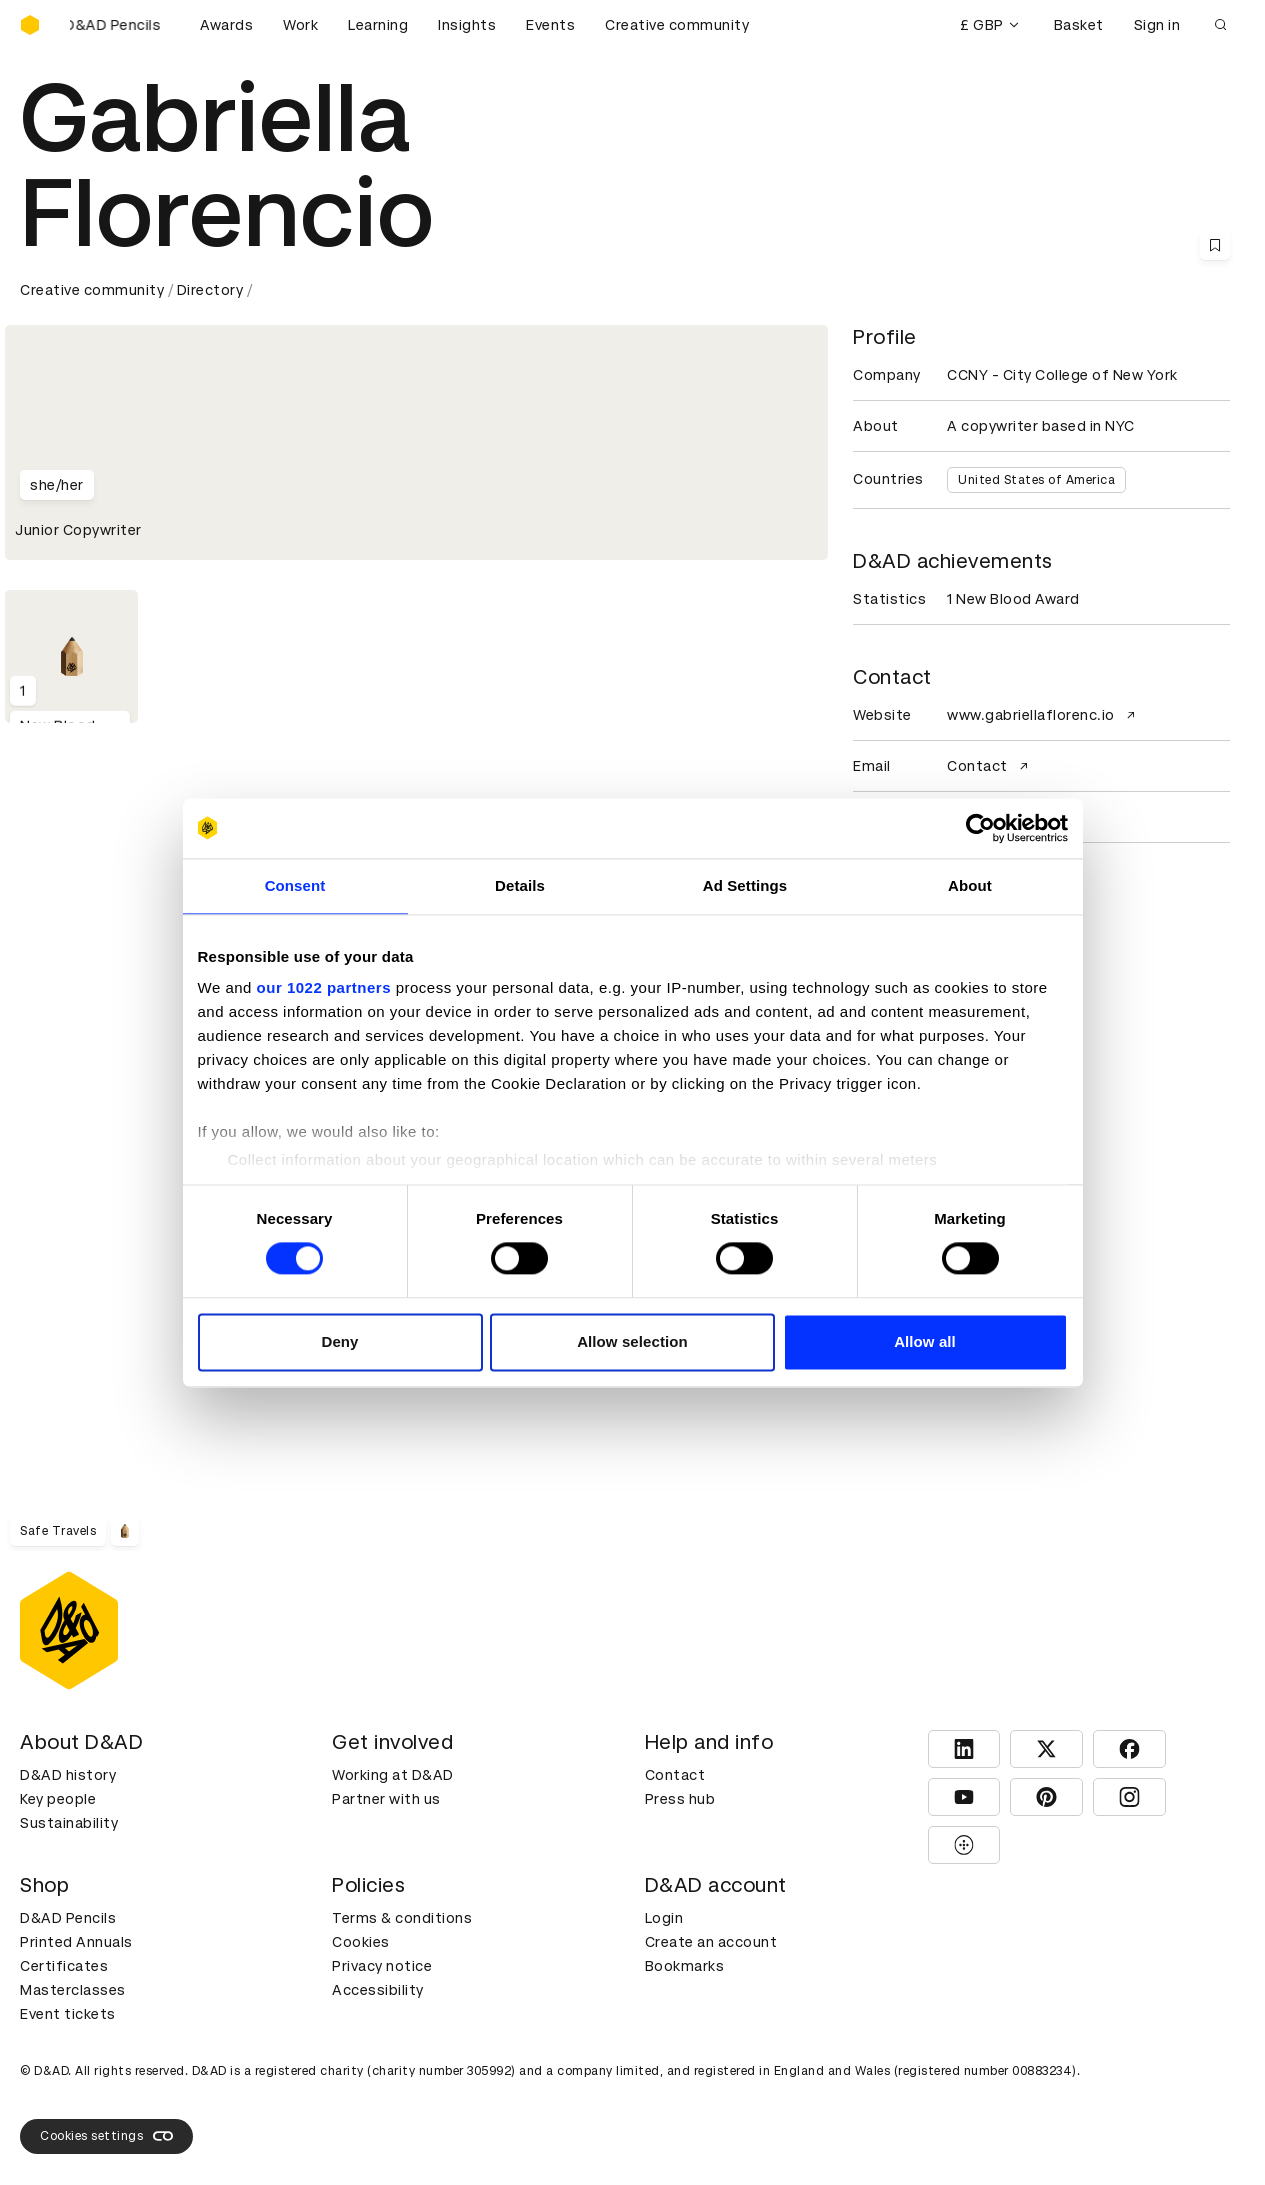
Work (300, 25)
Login (664, 1918)
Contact (990, 766)
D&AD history (68, 1775)
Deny (339, 1341)
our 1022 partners (324, 987)
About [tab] (970, 885)
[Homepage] (30, 25)
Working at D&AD (393, 1775)
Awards (226, 25)
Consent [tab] (295, 885)
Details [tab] (520, 885)
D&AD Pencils (68, 1918)
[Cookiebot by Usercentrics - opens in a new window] (980, 828)
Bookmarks (685, 1966)
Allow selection (632, 1341)
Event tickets (68, 2014)
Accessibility (378, 1990)
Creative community (677, 25)
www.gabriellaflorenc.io (1043, 715)
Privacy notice (382, 1966)
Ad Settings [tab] (745, 885)
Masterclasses (73, 1990)
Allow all (925, 1341)
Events (550, 25)
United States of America (1036, 480)
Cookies (361, 1942)
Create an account (711, 1942)
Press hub (680, 1799)
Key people (58, 1799)
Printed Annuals (76, 1942)
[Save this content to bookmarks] (1215, 245)
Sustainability (69, 1823)
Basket (1079, 25)
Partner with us (386, 1799)
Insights (467, 25)
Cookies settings (106, 2136)
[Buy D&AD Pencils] (120, 25)
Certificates (64, 1966)
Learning (378, 25)
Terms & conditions (402, 1918)
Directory (210, 290)
